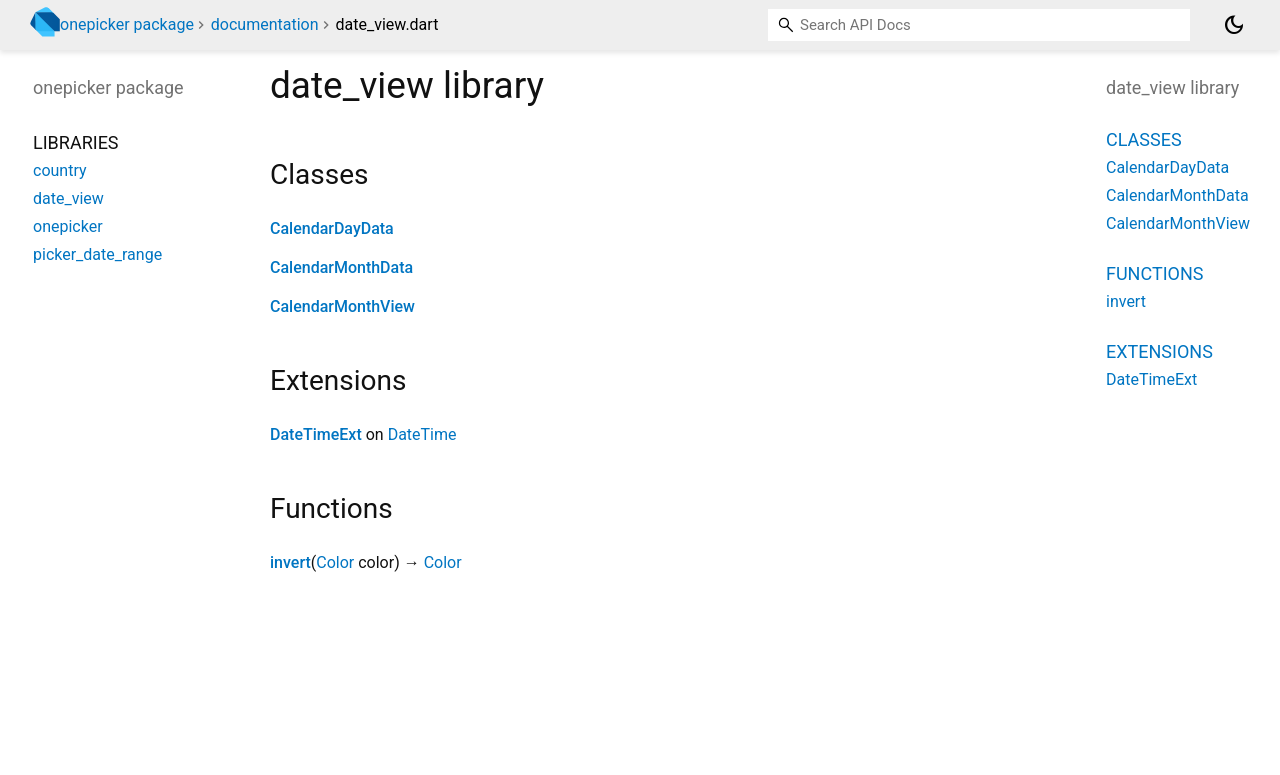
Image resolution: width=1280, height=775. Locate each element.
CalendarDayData (332, 228)
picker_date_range (97, 254)
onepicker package (127, 24)
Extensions (1159, 351)
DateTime (422, 434)
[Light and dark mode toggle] (1234, 25)
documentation (265, 24)
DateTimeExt (316, 434)
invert (290, 562)
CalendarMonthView (342, 306)
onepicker (68, 226)
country (60, 170)
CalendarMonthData (341, 267)
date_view (68, 198)
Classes (1144, 139)
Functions (1154, 273)
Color (335, 562)
